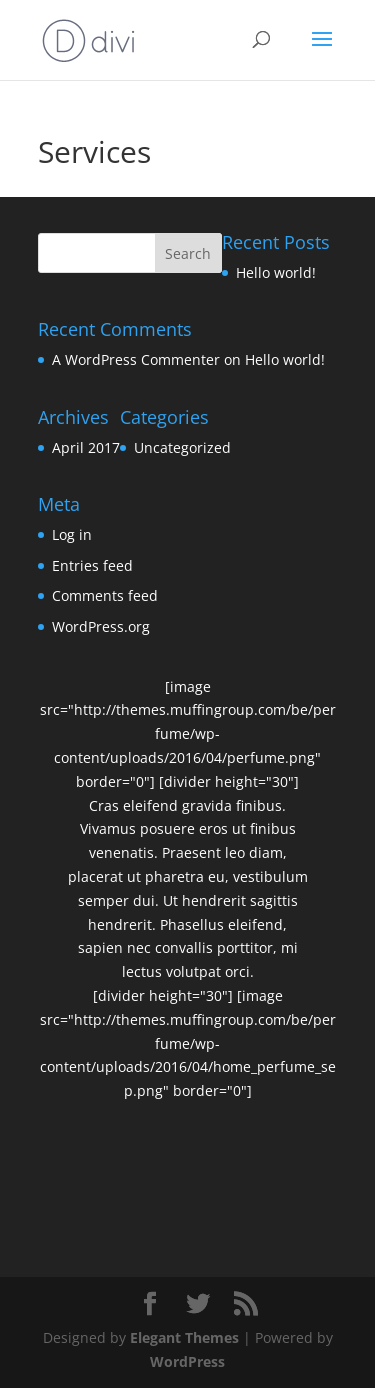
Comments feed (105, 595)
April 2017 (86, 447)
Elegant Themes (184, 1337)
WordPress (187, 1361)
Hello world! (276, 272)
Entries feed (92, 565)
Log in (72, 534)
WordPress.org (101, 626)
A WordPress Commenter (136, 359)
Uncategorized (182, 447)
